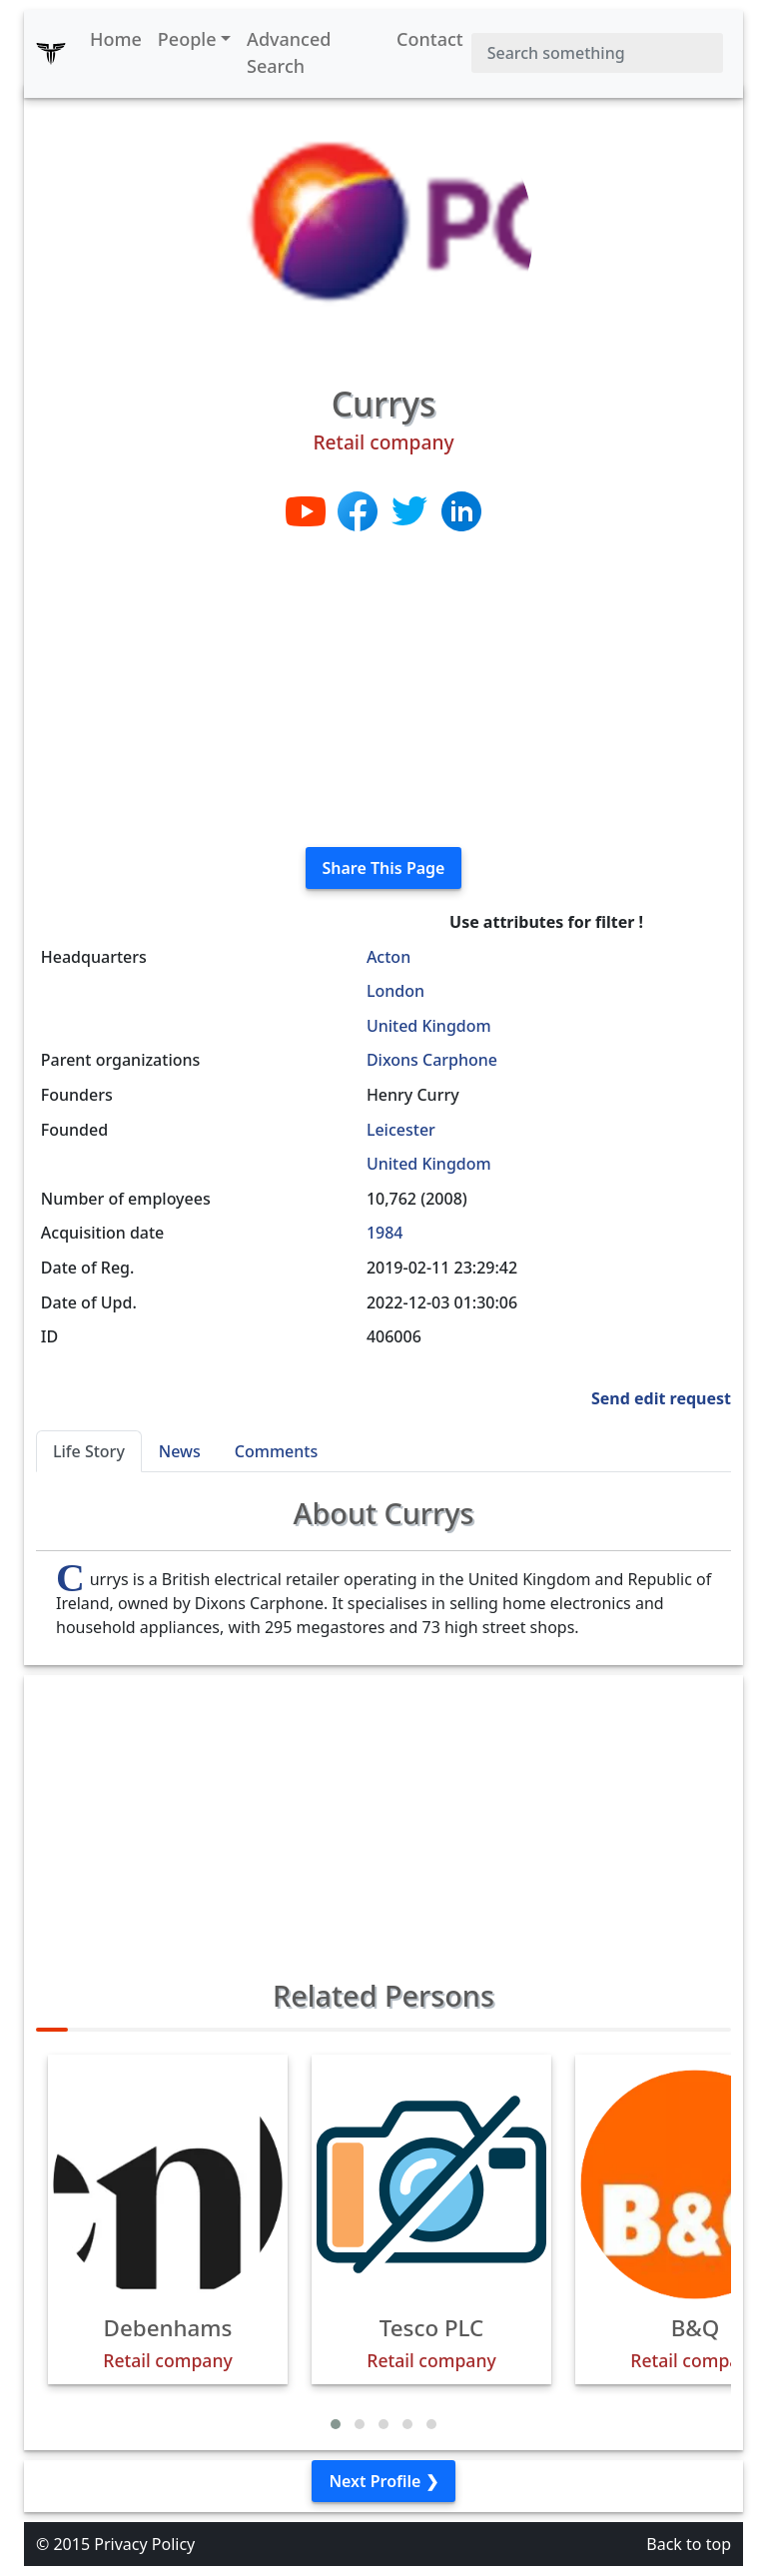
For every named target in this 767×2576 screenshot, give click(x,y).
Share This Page (384, 868)
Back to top (688, 2544)
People (187, 39)
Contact (429, 39)
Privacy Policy (144, 2544)
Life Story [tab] (89, 1451)
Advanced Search (289, 52)
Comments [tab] (276, 1451)
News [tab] (180, 1451)
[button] (336, 2424)
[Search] (597, 53)
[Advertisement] (383, 691)
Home (116, 39)
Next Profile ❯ (383, 2481)
